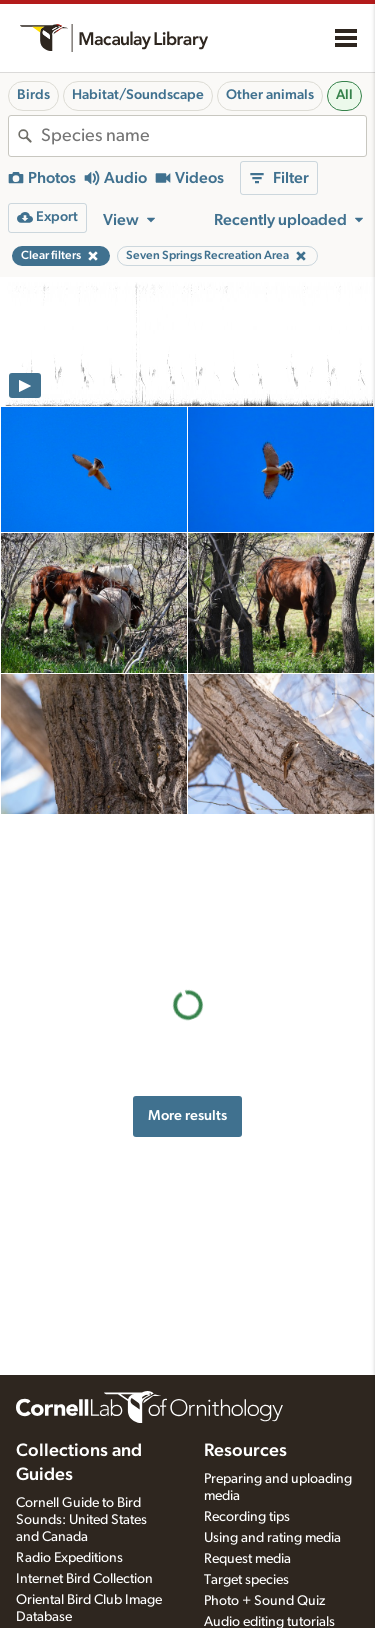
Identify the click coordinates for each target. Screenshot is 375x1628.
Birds (33, 95)
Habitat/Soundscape (138, 95)
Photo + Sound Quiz (264, 1601)
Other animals (270, 95)
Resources (245, 1451)
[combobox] (203, 136)
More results (187, 974)
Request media (247, 1559)
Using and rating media (272, 1538)
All (344, 95)
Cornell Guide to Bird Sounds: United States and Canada (81, 1520)
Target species (246, 1580)
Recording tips (247, 1517)
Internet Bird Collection (84, 1579)
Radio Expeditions (69, 1558)
